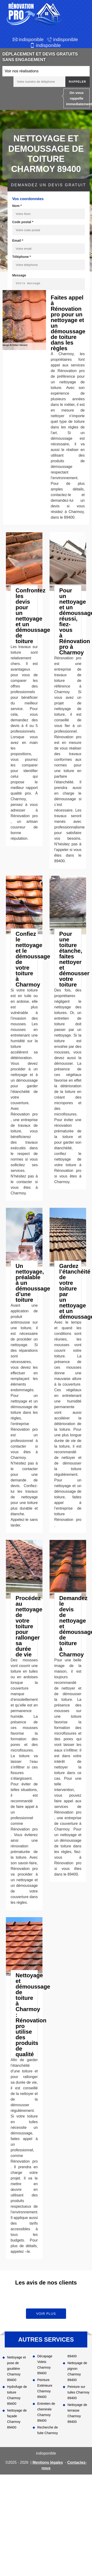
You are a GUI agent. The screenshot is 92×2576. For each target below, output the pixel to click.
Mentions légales (48, 2462)
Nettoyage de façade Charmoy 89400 (17, 2419)
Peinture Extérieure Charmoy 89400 (44, 2388)
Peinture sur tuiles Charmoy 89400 (78, 2392)
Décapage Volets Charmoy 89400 (44, 2364)
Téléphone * (21, 257)
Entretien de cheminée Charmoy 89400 (46, 2412)
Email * (17, 240)
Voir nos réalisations (21, 71)
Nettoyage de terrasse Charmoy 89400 (77, 2413)
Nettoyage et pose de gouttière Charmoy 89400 (16, 2368)
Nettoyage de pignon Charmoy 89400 (77, 2371)
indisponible (31, 39)
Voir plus (46, 2314)
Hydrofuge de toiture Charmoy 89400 (17, 2395)
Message (19, 275)
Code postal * (22, 222)
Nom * (17, 206)
